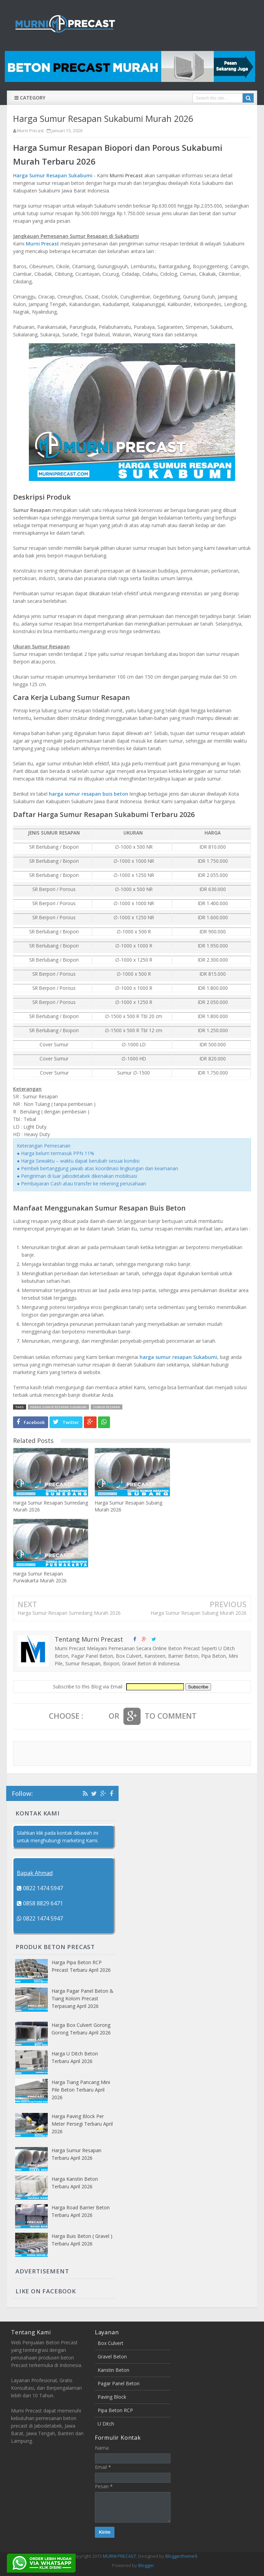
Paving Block (112, 2397)
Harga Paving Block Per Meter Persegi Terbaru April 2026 (82, 2124)
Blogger (146, 2565)
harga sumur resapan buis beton (88, 793)
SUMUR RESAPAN (106, 1407)
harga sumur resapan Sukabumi (178, 1357)
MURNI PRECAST (119, 2556)
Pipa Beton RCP (115, 2410)
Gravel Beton (112, 2356)
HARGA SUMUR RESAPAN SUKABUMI (58, 1407)
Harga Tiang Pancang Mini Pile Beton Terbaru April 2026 (81, 2090)
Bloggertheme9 (181, 2556)
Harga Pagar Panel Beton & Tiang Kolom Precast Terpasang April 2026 (82, 1998)
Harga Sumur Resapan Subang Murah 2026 (128, 1506)
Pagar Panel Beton (119, 2383)
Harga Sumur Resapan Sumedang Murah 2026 (50, 1506)
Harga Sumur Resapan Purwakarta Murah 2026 (40, 1577)
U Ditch (106, 2423)
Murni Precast (42, 243)
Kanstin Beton (113, 2370)
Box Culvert (110, 2343)
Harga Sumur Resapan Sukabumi (52, 175)
